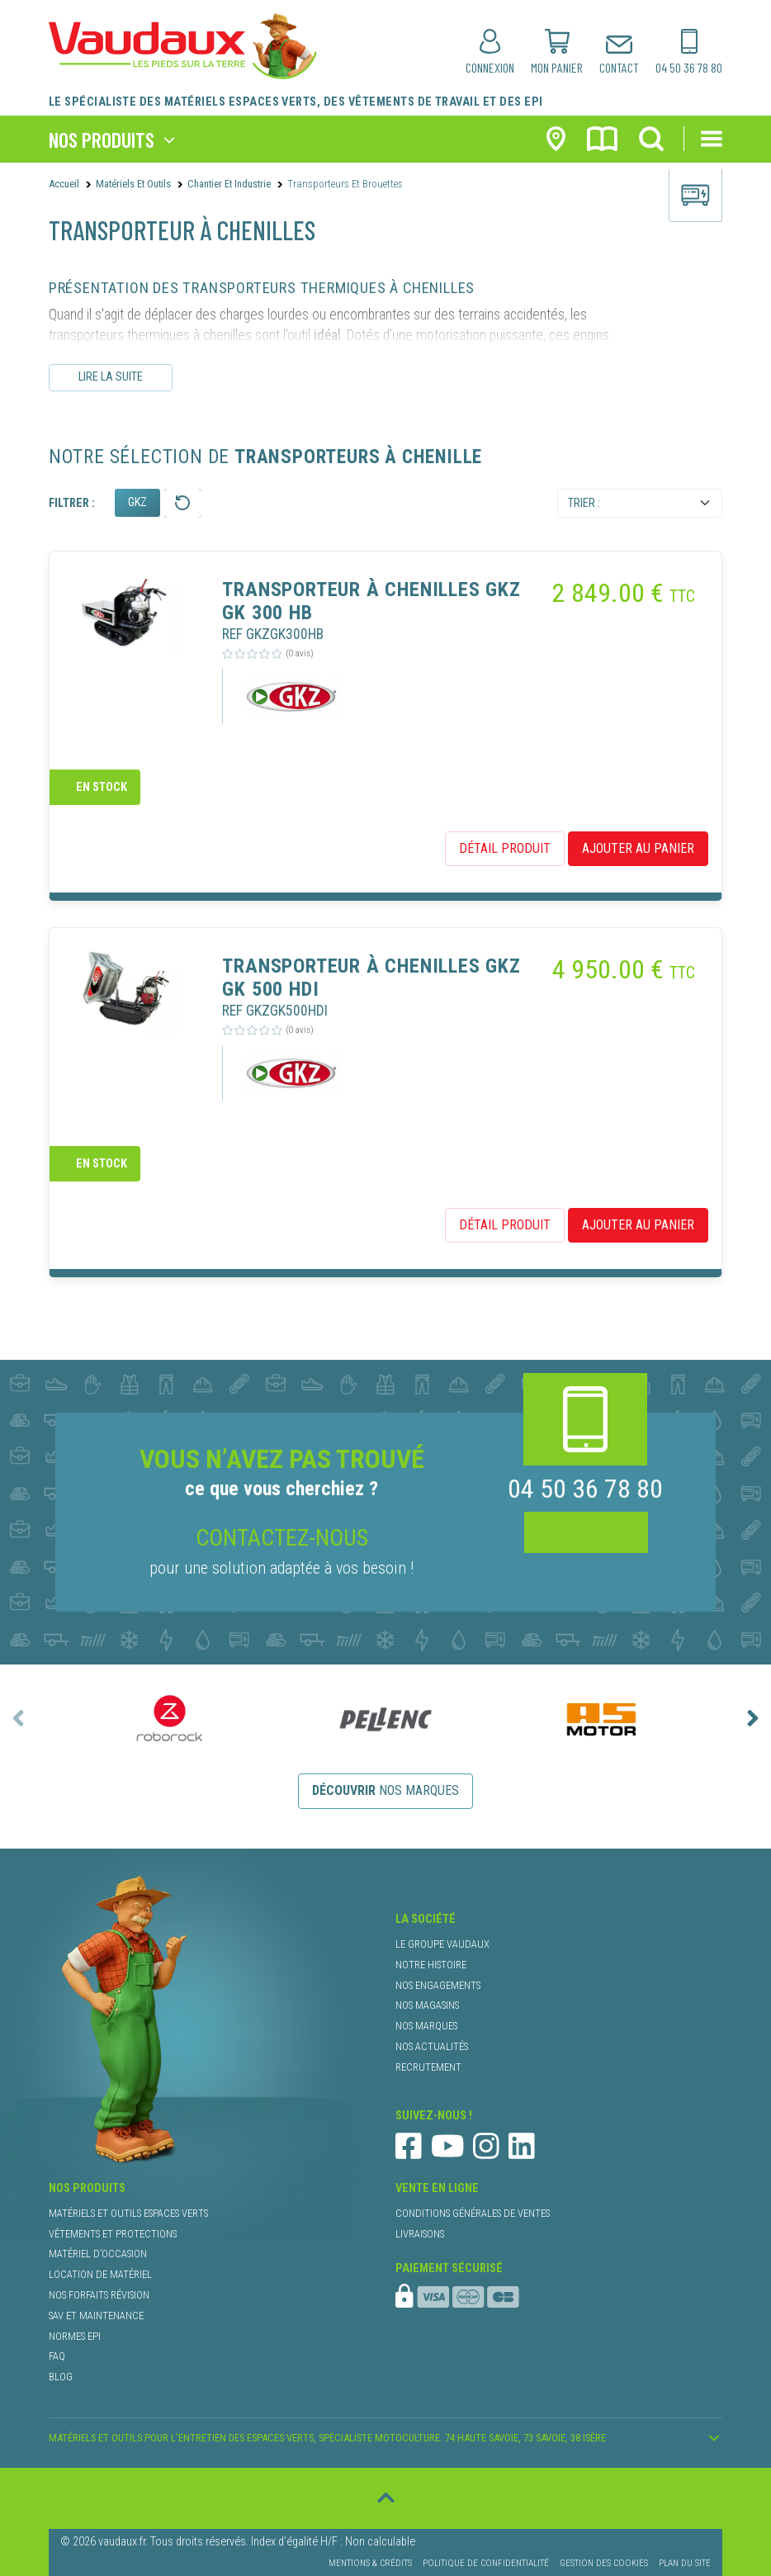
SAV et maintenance (96, 2315)
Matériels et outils (133, 184)
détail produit (505, 848)
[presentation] (18, 1718)
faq (57, 2356)
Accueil (64, 184)
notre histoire (430, 1964)
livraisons (419, 2234)
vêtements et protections (113, 2234)
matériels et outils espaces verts (128, 2213)
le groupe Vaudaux (442, 1944)
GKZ (137, 502)
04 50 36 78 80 (585, 1489)
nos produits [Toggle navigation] (101, 139)
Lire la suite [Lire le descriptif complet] (110, 377)
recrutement (428, 2067)
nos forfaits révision (99, 2295)
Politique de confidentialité (486, 2563)
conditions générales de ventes (472, 2213)
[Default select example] (639, 504)
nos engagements (437, 1985)
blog (61, 2376)
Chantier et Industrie (229, 184)
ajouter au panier (638, 848)
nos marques (385, 1790)
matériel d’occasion (98, 2253)
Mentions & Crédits (370, 2563)
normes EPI (75, 2336)
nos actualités (431, 2046)
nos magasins (427, 2005)
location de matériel (100, 2274)
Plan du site (685, 2563)
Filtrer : (72, 503)
